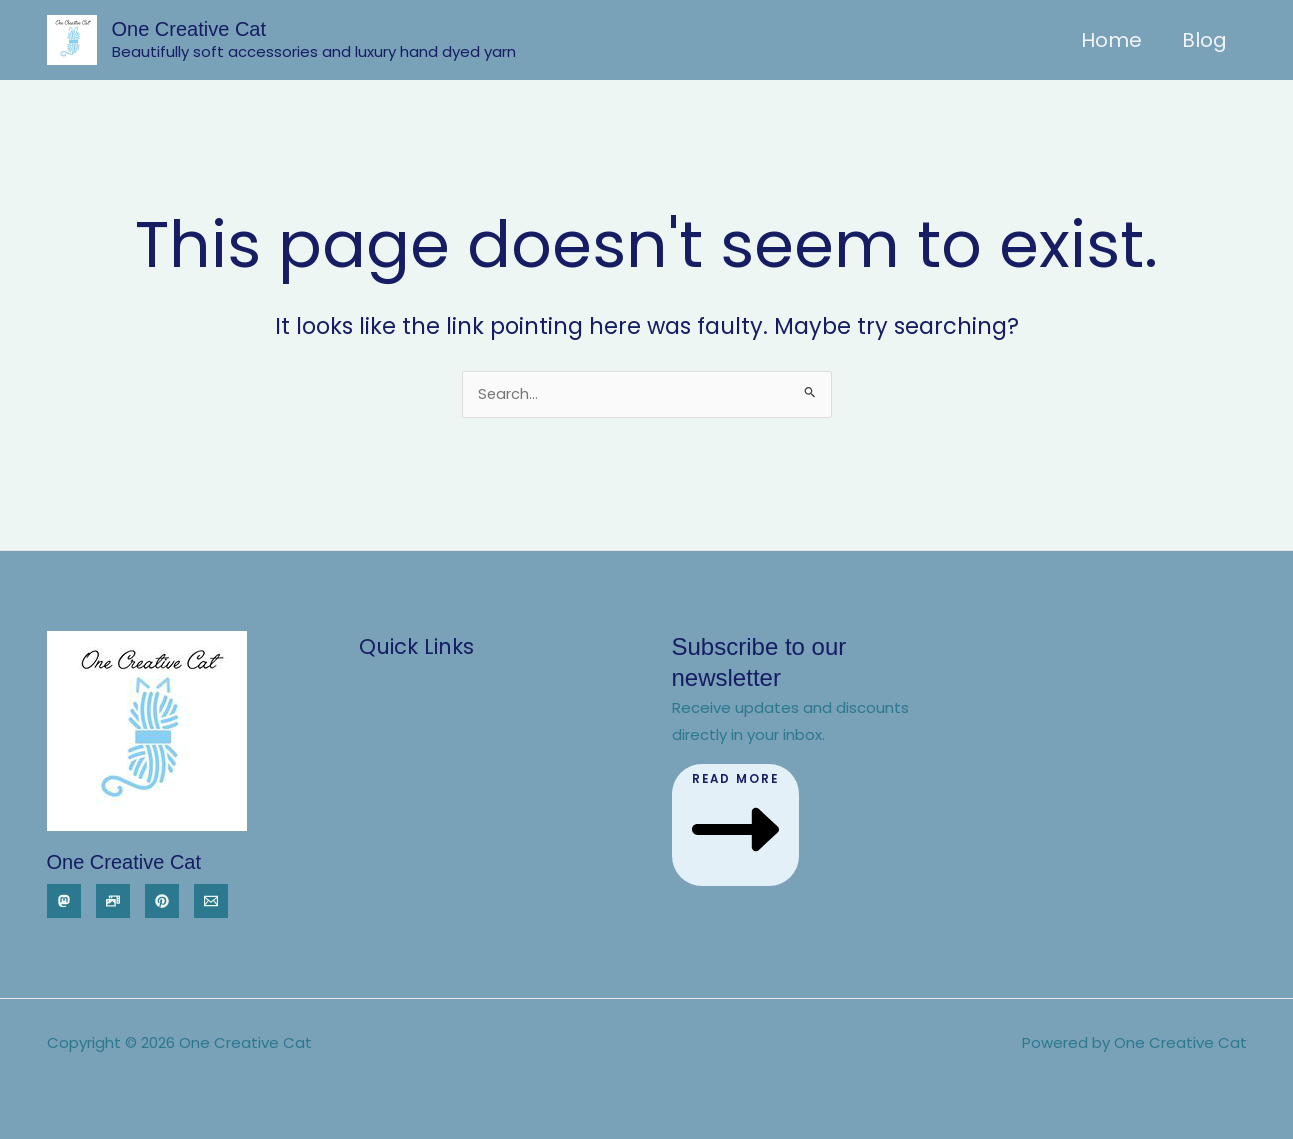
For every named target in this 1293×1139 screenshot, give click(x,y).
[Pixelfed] (113, 901)
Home (1111, 40)
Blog (1204, 40)
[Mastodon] (64, 901)
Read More (737, 823)
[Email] (211, 901)
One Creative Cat (189, 29)
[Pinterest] (162, 901)
